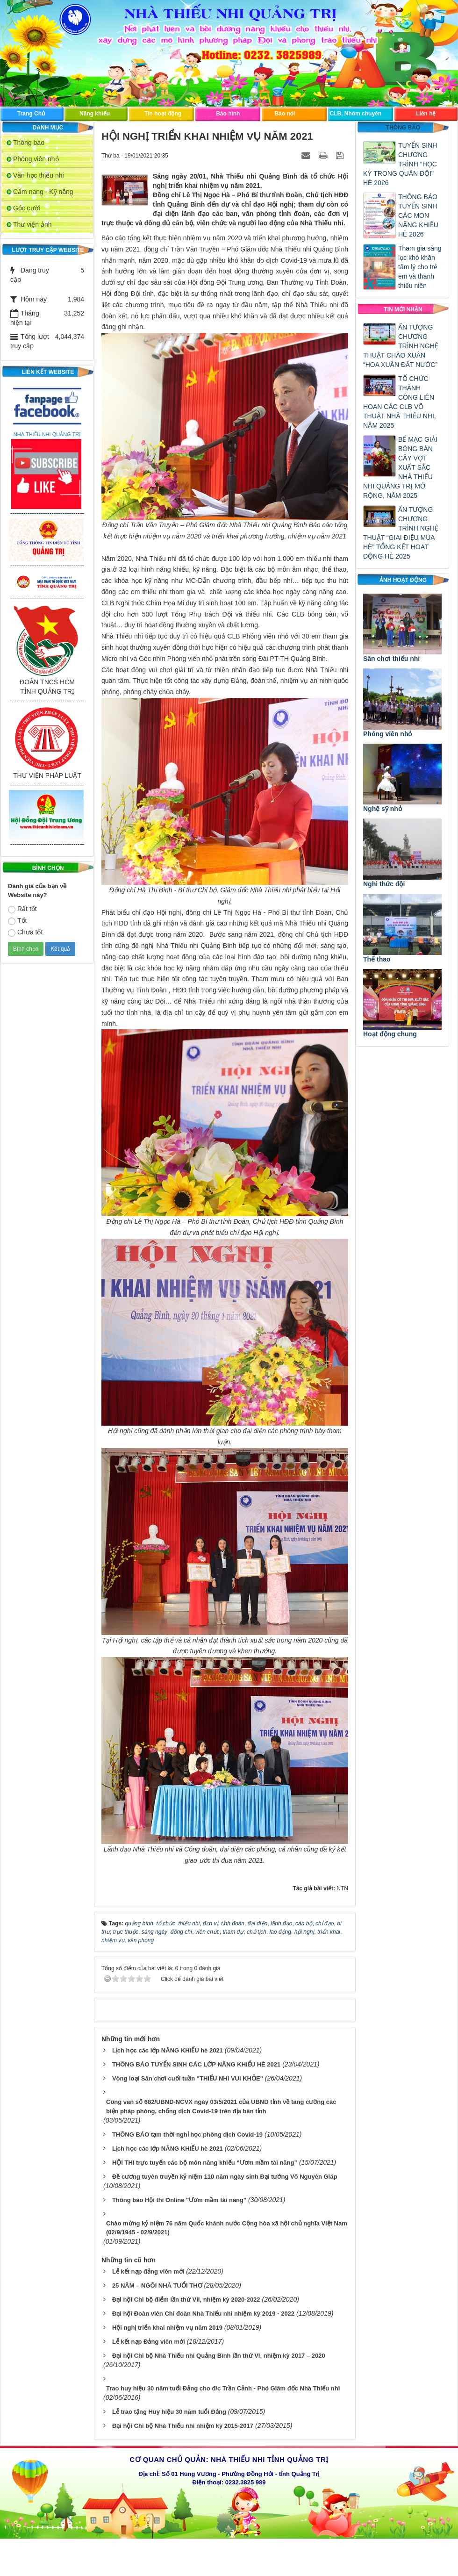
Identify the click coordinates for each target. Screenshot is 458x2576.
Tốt (17, 921)
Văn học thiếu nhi (38, 175)
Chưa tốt (25, 932)
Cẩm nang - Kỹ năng (43, 191)
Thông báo (28, 142)
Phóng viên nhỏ (36, 159)
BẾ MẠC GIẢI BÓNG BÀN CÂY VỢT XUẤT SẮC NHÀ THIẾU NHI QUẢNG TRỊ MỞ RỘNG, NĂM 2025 (400, 467)
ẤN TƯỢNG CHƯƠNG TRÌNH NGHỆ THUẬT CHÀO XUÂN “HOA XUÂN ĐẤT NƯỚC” (400, 345)
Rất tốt (22, 909)
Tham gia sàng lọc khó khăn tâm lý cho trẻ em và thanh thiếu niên (420, 266)
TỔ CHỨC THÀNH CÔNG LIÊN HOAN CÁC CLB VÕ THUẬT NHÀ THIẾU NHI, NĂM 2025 (399, 402)
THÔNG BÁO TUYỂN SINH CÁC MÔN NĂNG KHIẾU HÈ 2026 (418, 215)
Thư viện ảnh (32, 224)
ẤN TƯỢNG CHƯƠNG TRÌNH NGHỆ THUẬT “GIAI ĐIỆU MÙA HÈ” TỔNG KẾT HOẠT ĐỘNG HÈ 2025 (400, 533)
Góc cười (26, 208)
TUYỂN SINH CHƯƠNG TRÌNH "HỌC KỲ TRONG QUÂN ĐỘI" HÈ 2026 (400, 164)
